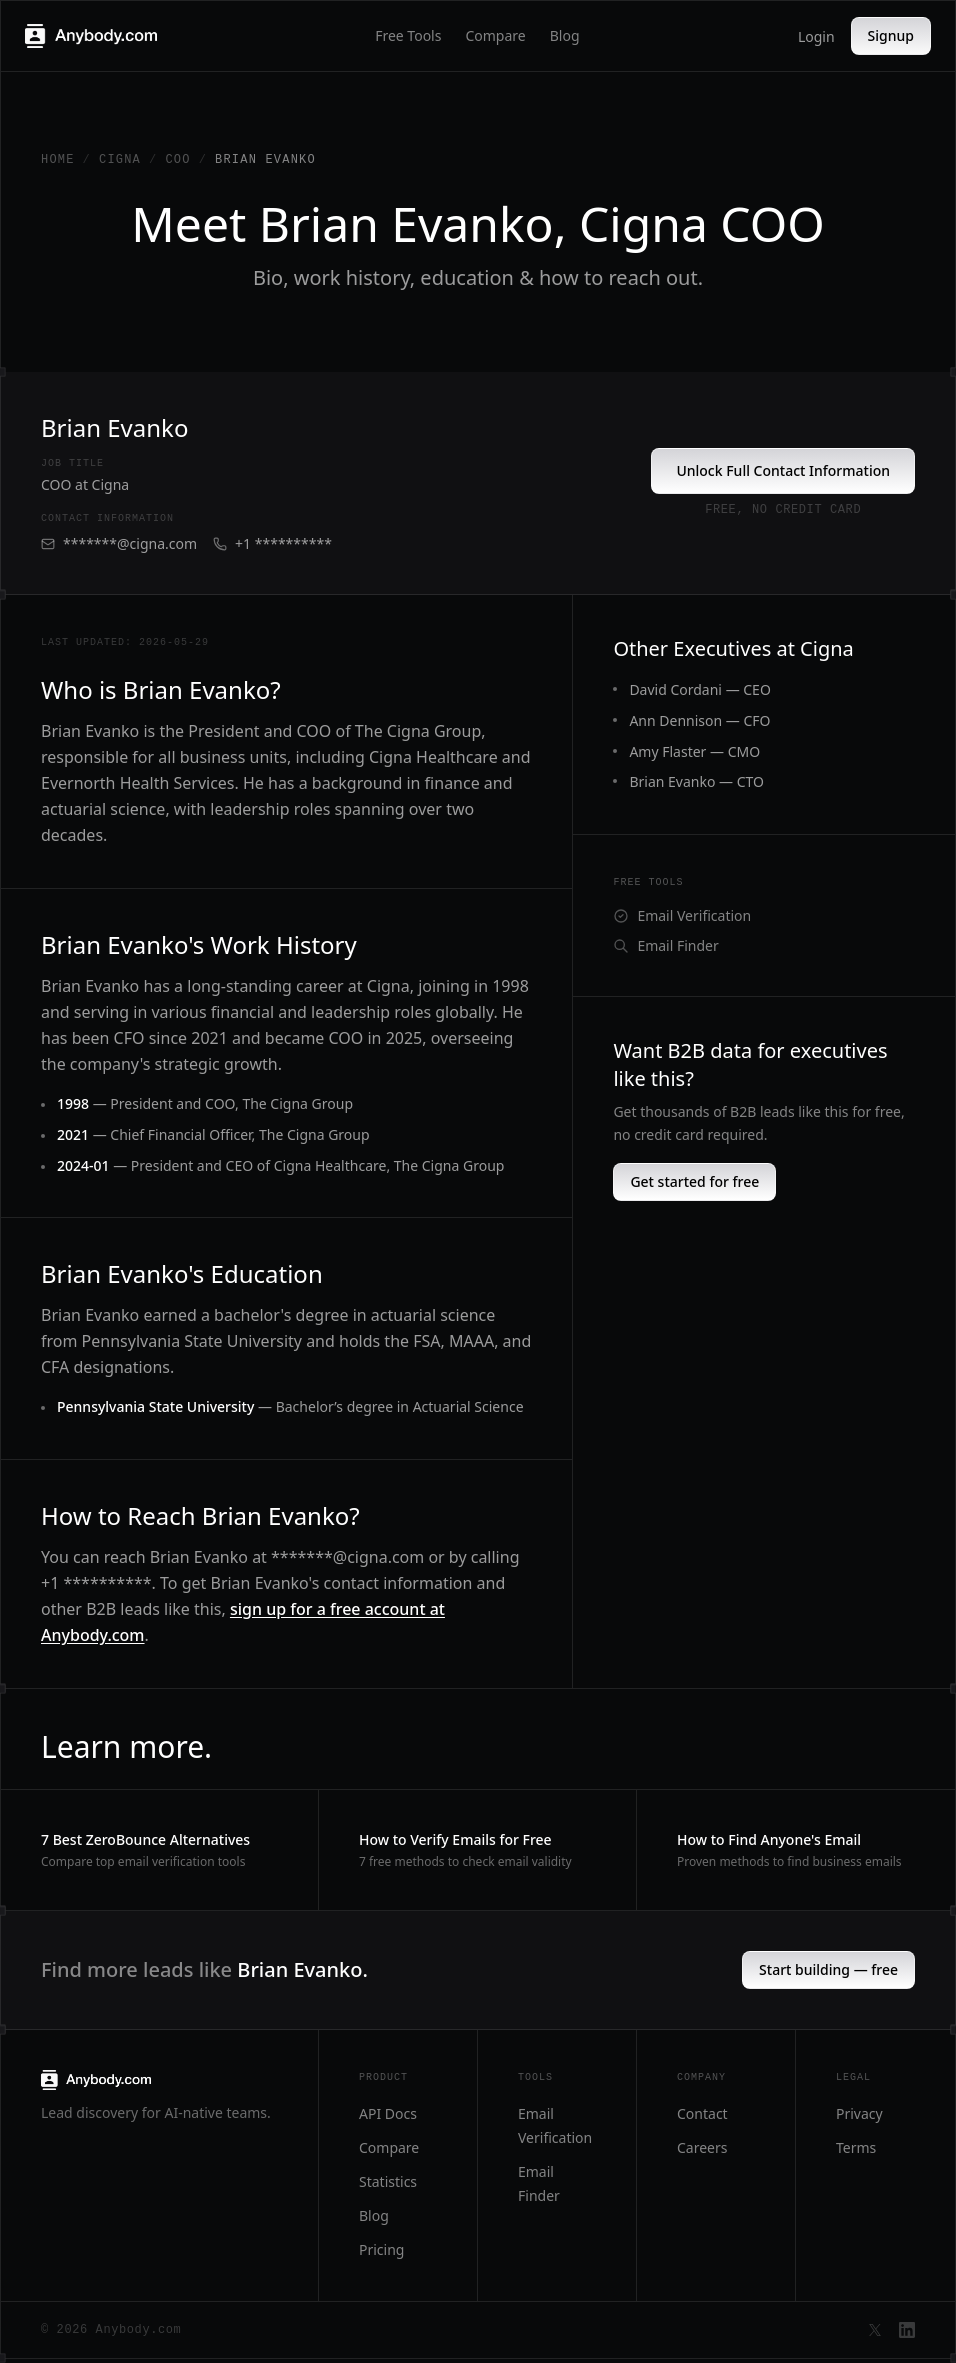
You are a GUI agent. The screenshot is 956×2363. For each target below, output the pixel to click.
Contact (702, 2113)
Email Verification (682, 915)
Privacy (859, 2113)
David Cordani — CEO (699, 689)
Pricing (381, 2249)
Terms (856, 2147)
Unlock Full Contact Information (783, 470)
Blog (565, 35)
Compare (495, 35)
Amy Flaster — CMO (694, 751)
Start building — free (828, 1969)
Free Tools (408, 35)
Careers (702, 2147)
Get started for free (694, 1181)
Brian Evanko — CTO (696, 781)
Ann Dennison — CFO (699, 720)
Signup (891, 35)
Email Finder (665, 945)
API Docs (388, 2113)
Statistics (388, 2181)
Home (58, 160)
